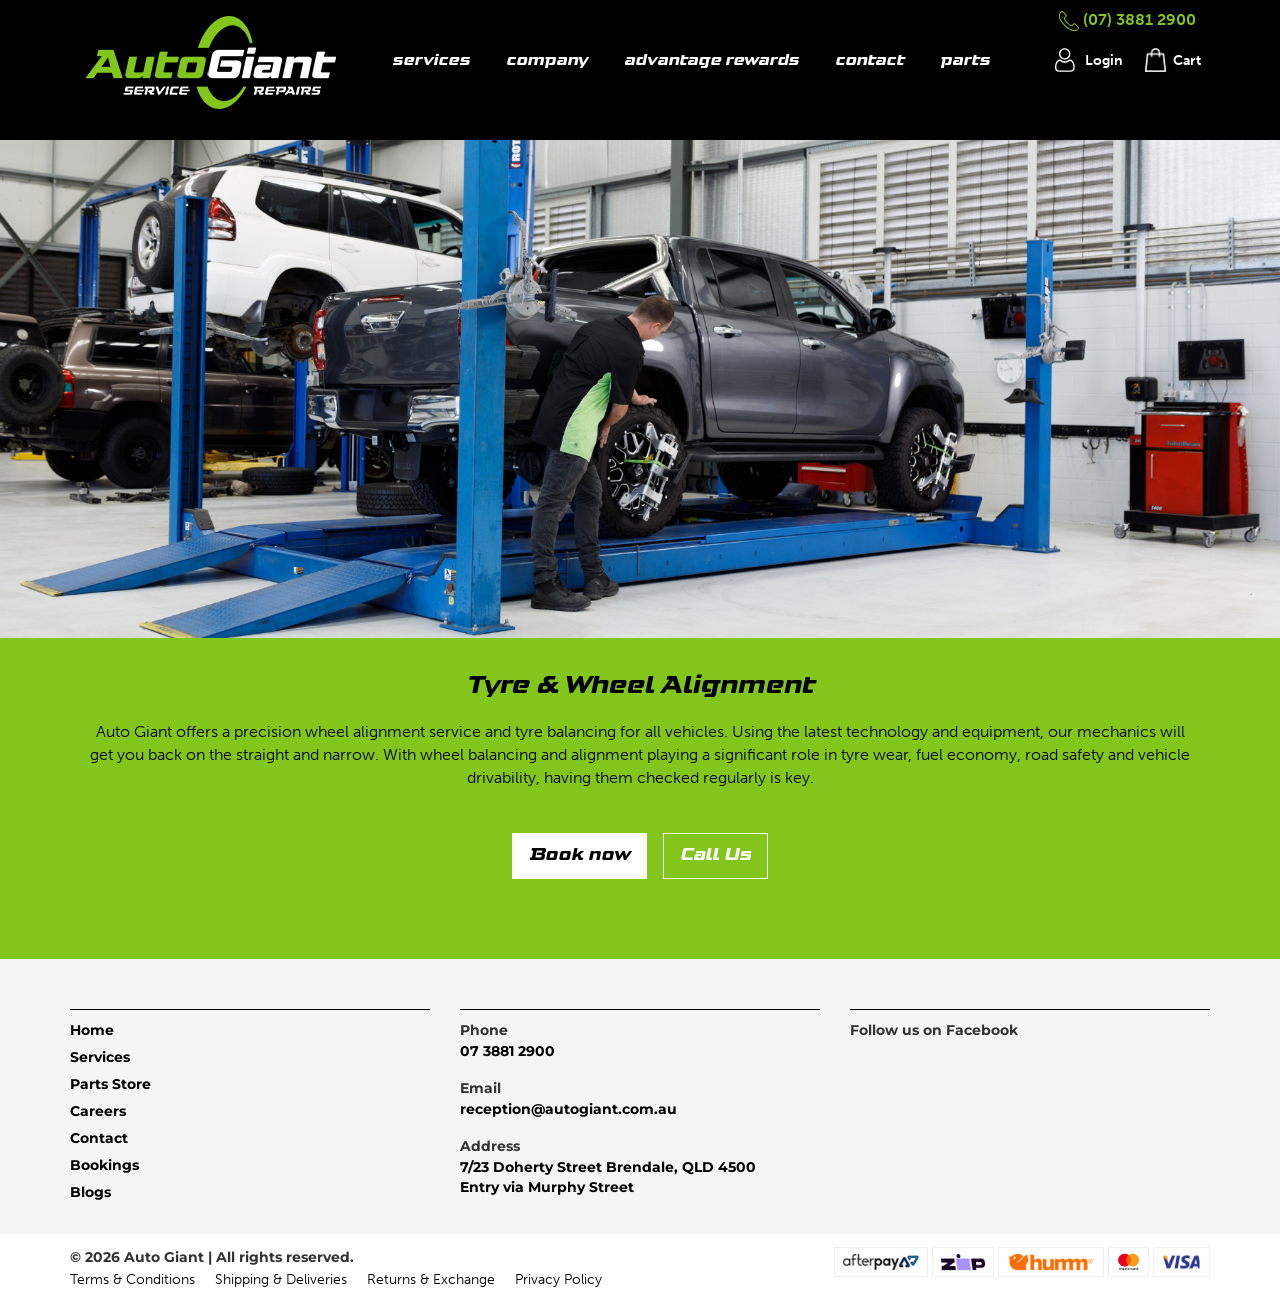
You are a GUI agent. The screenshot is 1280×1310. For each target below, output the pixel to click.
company (547, 61)
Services (100, 1057)
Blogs (90, 1192)
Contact (99, 1138)
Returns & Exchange (431, 1279)
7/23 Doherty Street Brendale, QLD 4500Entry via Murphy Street (608, 1177)
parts (965, 61)
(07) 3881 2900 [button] (1127, 19)
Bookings (104, 1165)
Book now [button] (579, 855)
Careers (98, 1111)
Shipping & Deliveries (281, 1279)
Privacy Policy (558, 1279)
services (431, 61)
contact (869, 61)
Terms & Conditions (132, 1279)
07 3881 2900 (507, 1051)
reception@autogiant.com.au (568, 1109)
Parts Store (110, 1084)
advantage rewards (711, 61)
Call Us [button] (715, 855)
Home (92, 1030)
